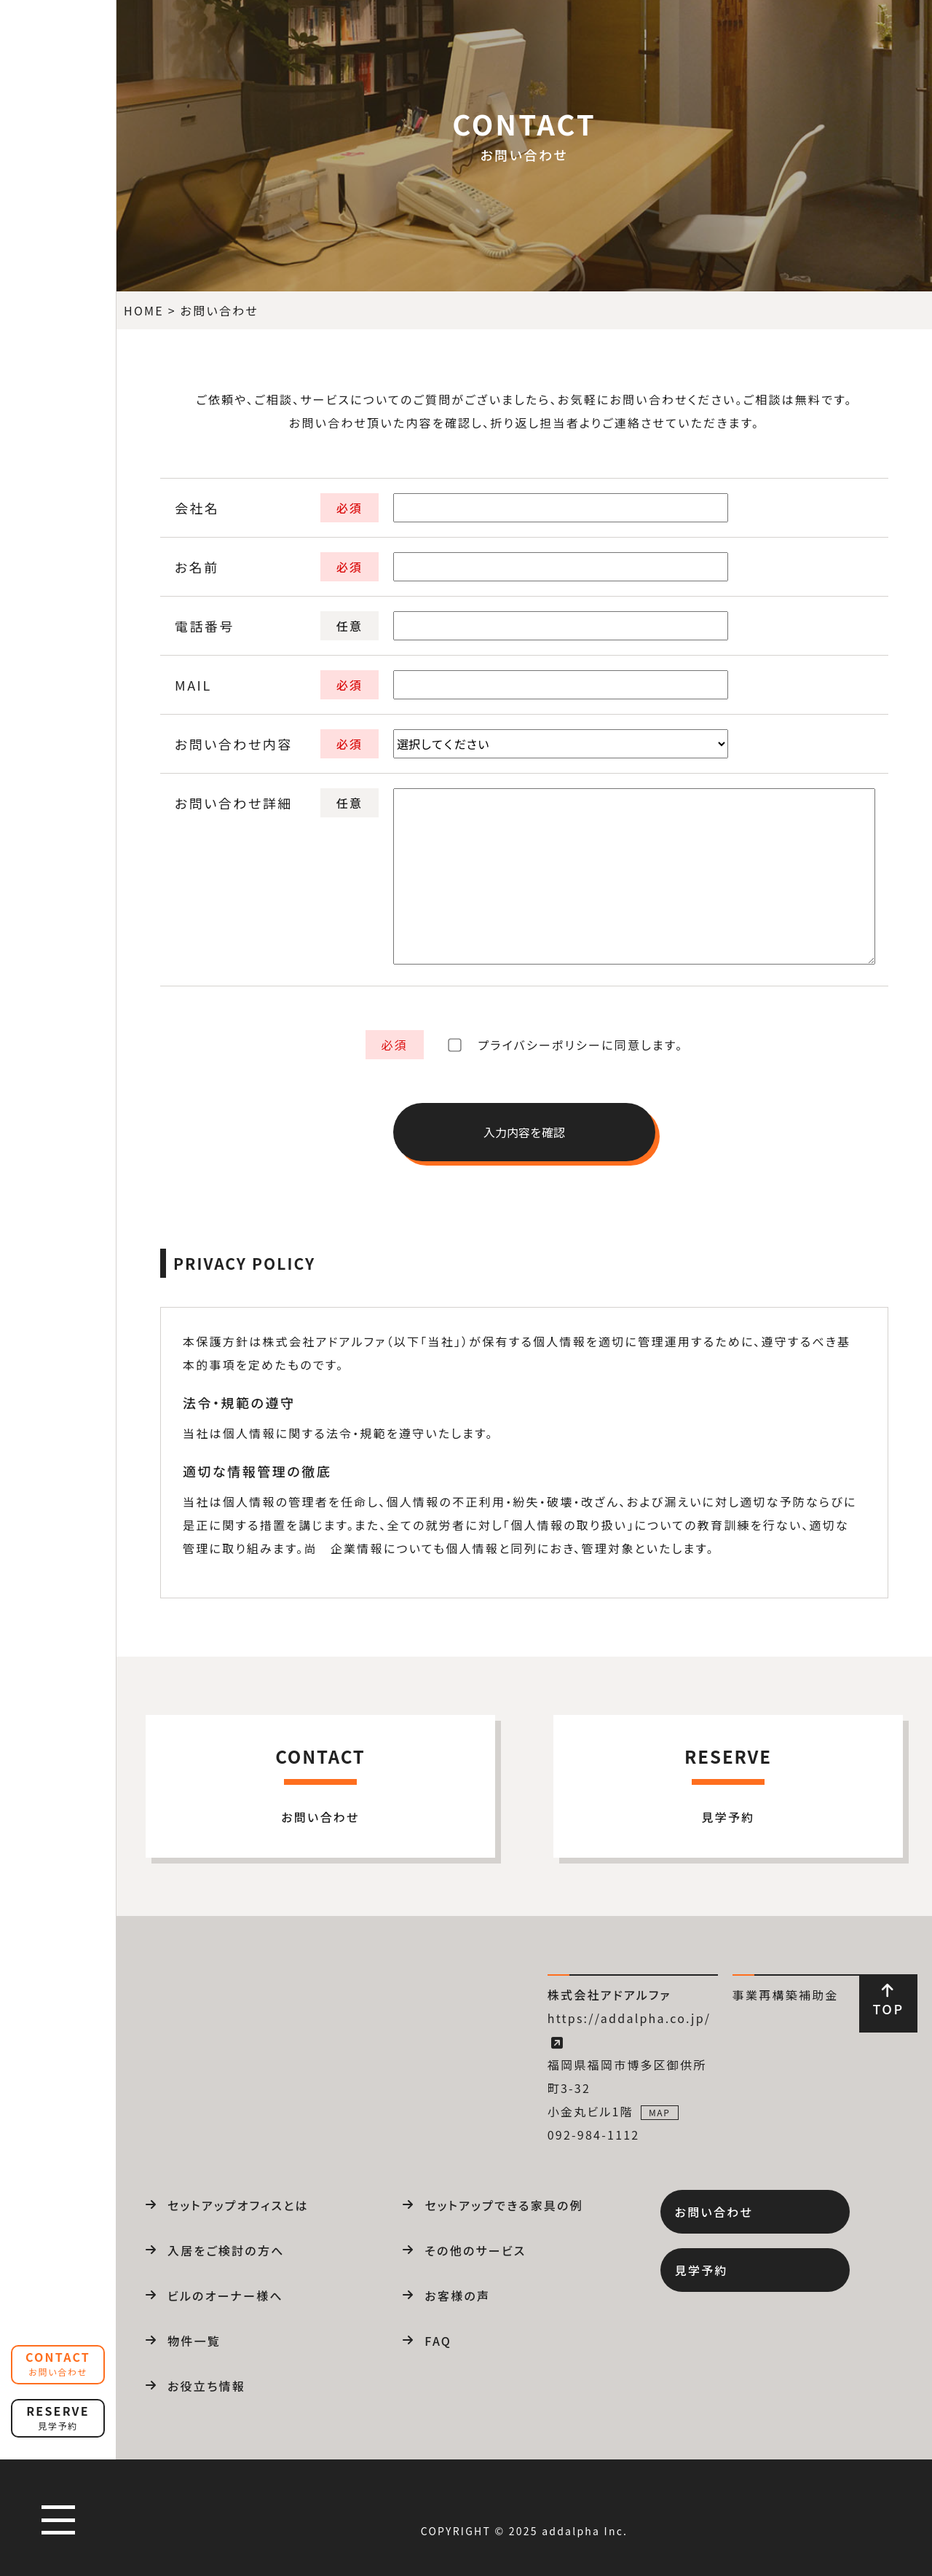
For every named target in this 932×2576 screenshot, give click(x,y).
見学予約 (701, 2270)
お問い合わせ (714, 2211)
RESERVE (58, 2417)
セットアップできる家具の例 (503, 2205)
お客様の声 (457, 2295)
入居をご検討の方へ (226, 2250)
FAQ (437, 2340)
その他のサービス (475, 2250)
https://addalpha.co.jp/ (629, 2029)
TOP (888, 2000)
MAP (660, 2112)
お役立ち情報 (206, 2386)
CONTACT (57, 2363)
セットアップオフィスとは (238, 2205)
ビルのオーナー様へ (225, 2295)
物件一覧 (194, 2340)
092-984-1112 (594, 2134)
